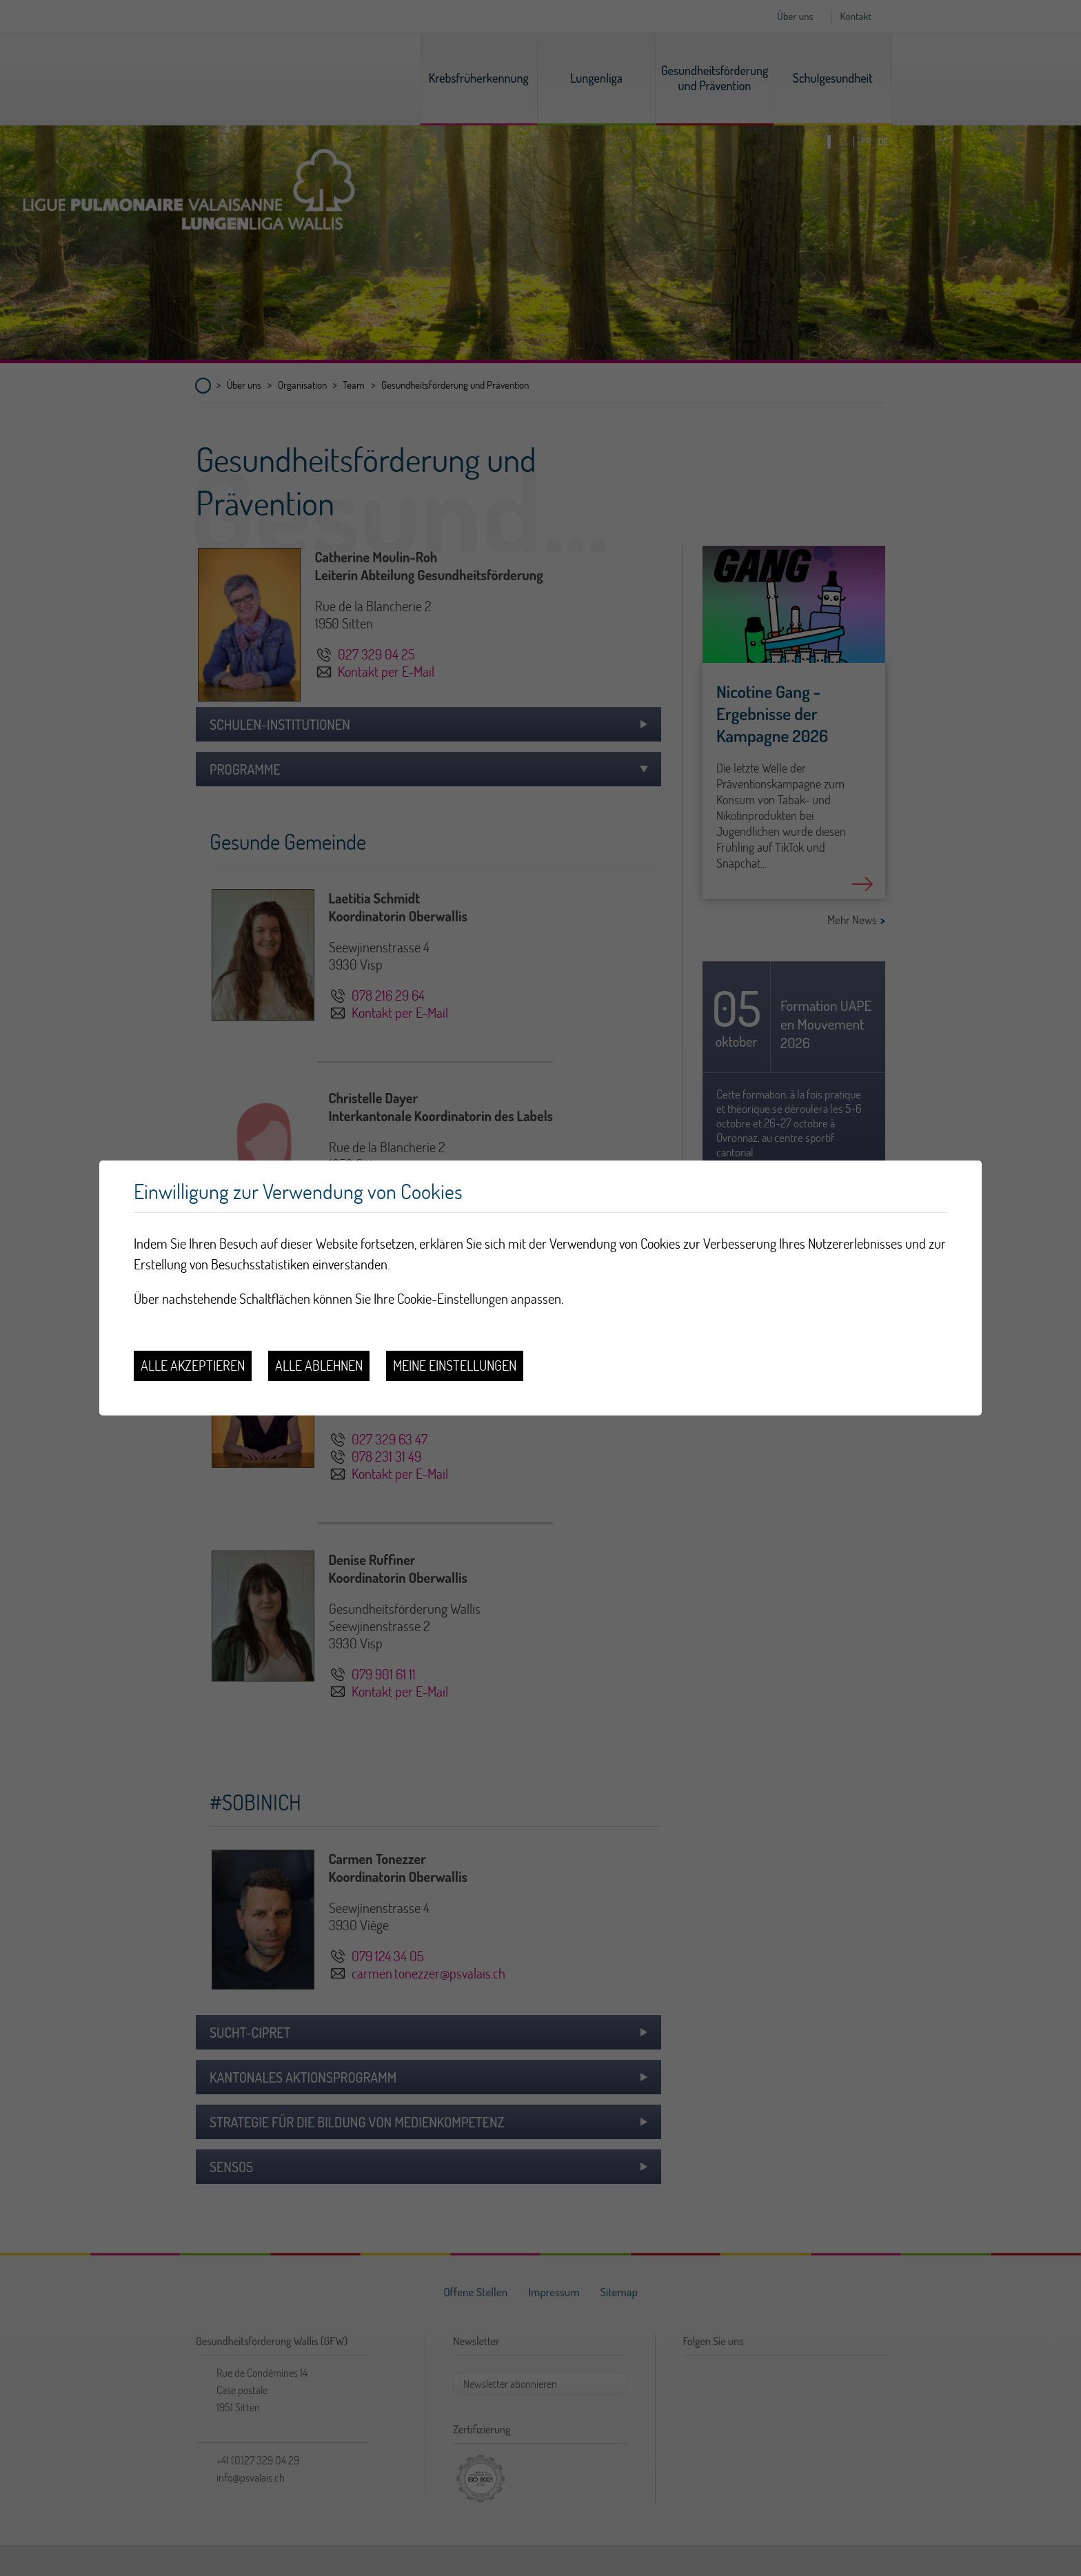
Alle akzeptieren (193, 1365)
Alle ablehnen (319, 1365)
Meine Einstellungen (454, 1365)
